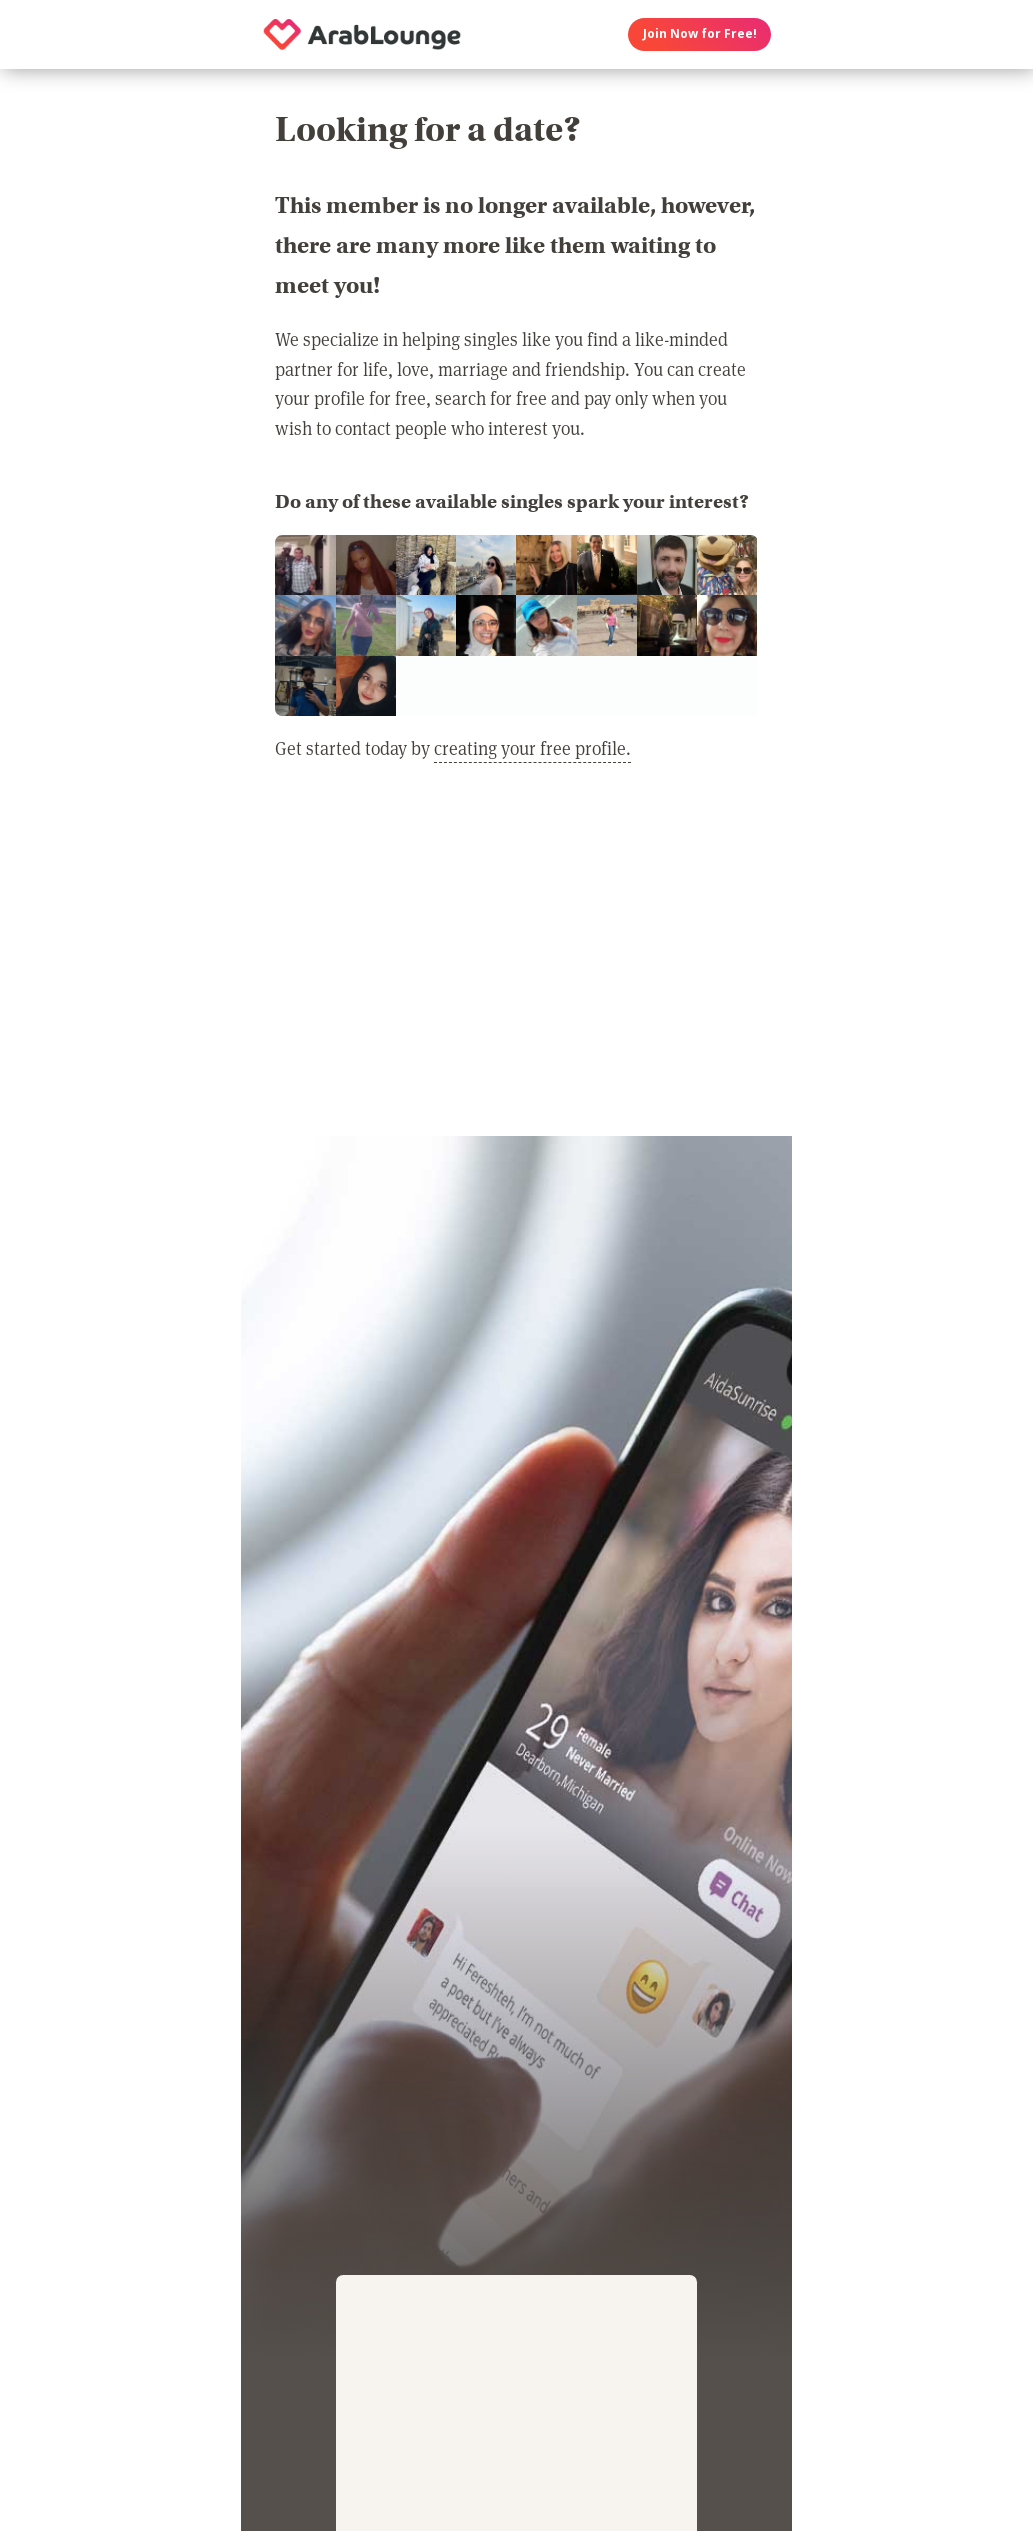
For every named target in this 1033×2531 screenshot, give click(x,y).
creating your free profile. (532, 748)
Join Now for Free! (700, 33)
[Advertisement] (516, 962)
